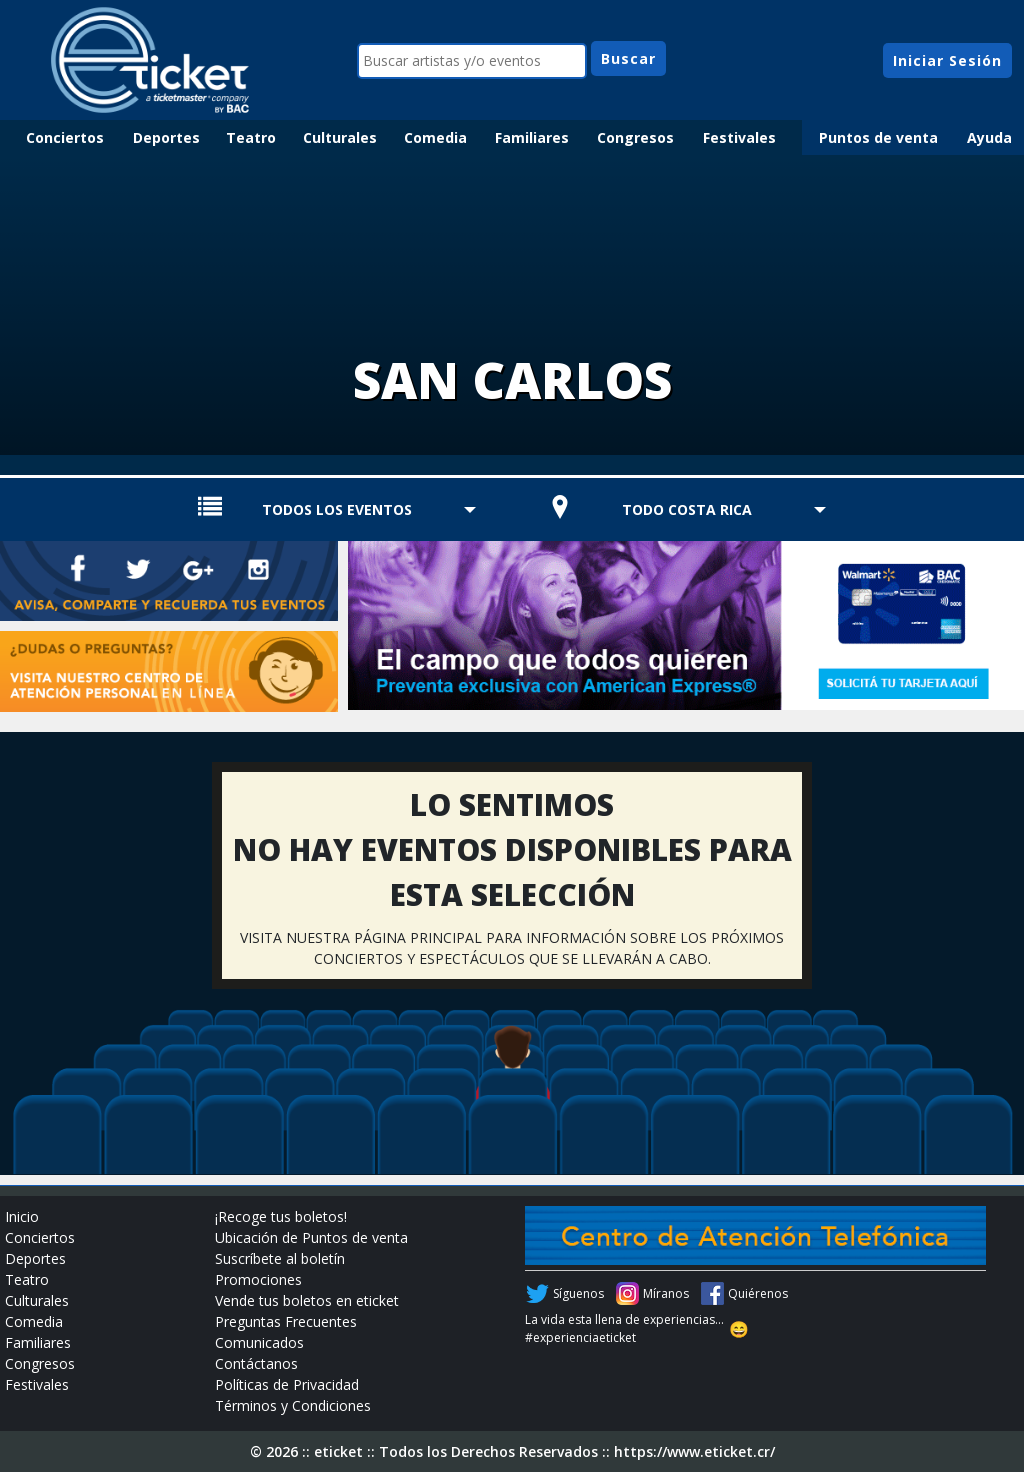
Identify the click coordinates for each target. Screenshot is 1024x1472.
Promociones (258, 1279)
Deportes (166, 137)
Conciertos (65, 137)
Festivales (739, 137)
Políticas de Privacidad (287, 1384)
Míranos (666, 1293)
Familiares (532, 137)
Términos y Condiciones (293, 1405)
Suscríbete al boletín (280, 1258)
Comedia (435, 137)
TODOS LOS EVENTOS (337, 509)
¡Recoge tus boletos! (281, 1216)
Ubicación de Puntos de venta (311, 1237)
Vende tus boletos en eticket (307, 1300)
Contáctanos (256, 1363)
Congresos (635, 137)
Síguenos (578, 1293)
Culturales (340, 137)
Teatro (251, 137)
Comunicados (259, 1342)
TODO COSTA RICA (687, 509)
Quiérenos (758, 1293)
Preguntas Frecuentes (286, 1321)
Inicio (22, 1216)
